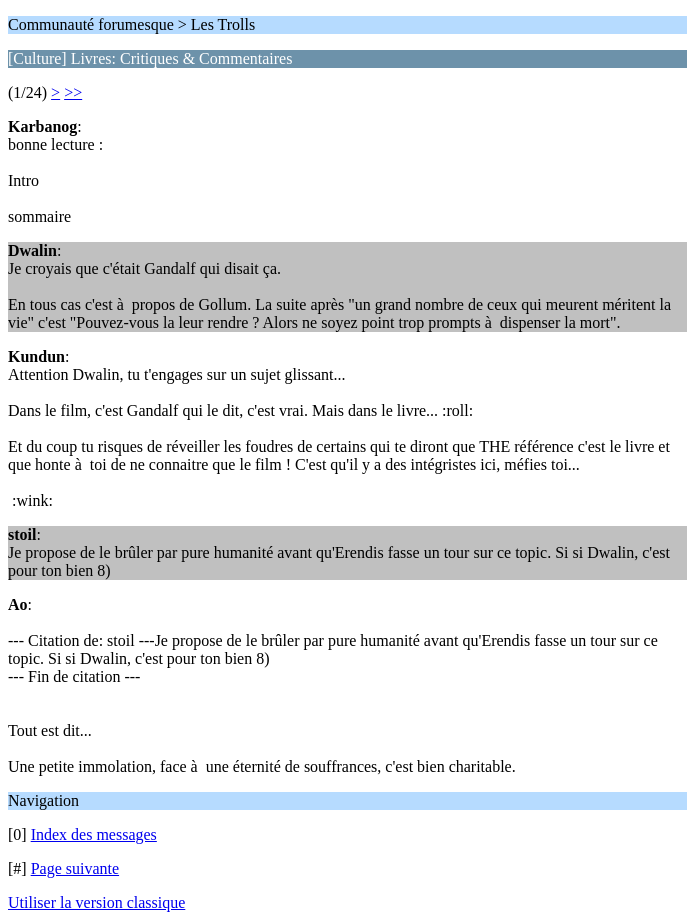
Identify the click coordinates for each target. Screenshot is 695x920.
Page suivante (75, 868)
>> (73, 92)
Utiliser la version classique (96, 902)
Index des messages (94, 834)
